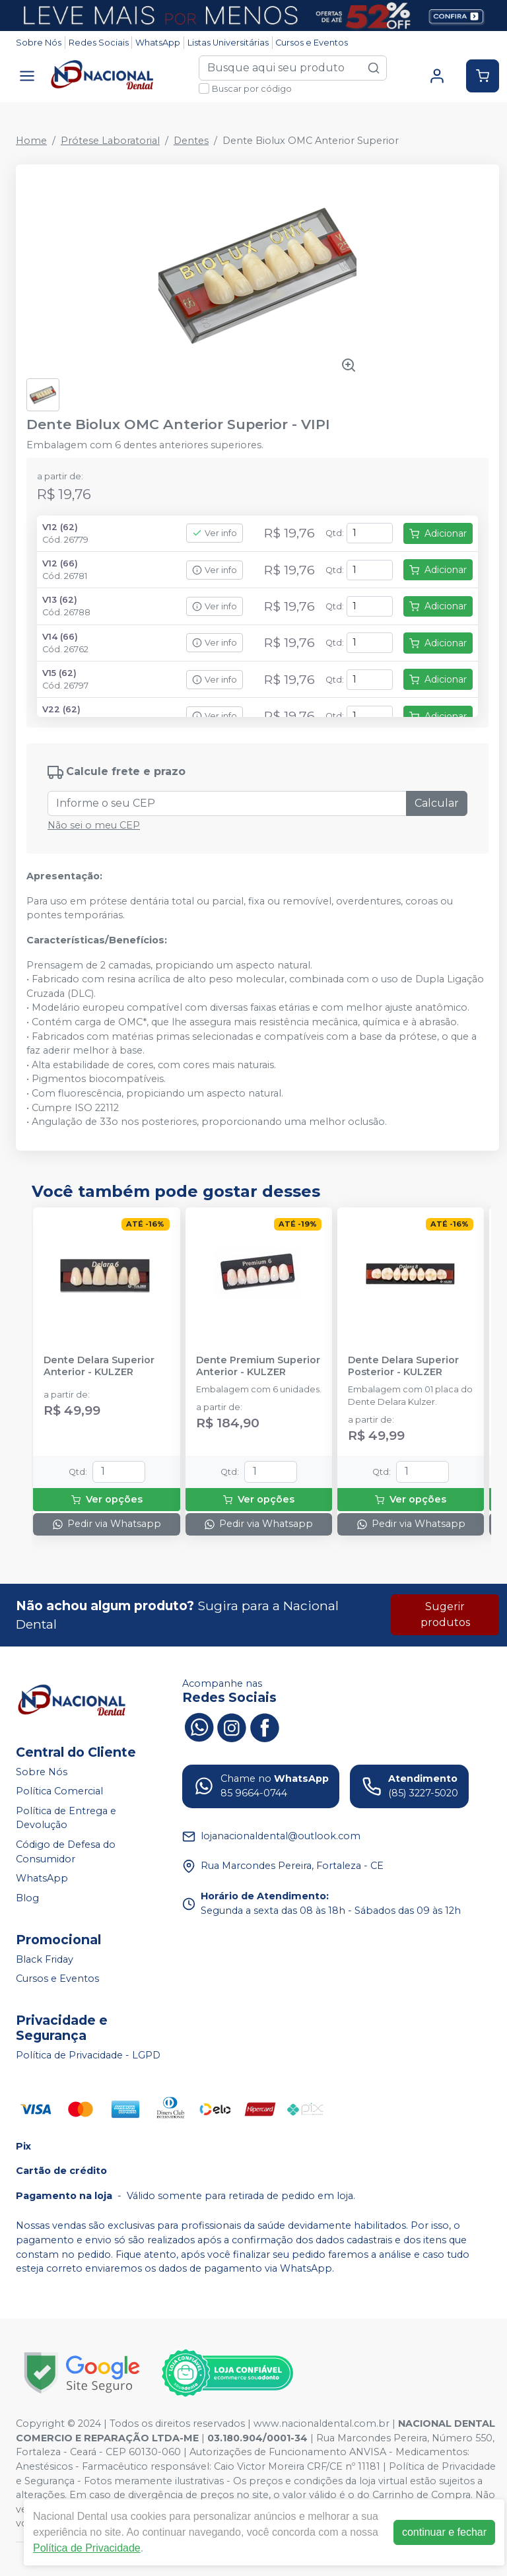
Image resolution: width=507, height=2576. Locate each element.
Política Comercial (59, 1791)
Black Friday (44, 1959)
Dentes (191, 141)
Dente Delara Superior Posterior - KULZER (403, 1366)
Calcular (437, 803)
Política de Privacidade (87, 2548)
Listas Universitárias (228, 43)
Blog (27, 1898)
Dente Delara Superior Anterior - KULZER (99, 1366)
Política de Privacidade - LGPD (88, 2055)
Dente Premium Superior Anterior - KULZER (258, 1366)
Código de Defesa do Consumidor (66, 1852)
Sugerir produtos (445, 1614)
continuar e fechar (444, 2532)
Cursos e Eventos (311, 43)
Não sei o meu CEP (94, 825)
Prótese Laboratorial (110, 141)
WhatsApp (157, 43)
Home (31, 141)
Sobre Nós (38, 43)
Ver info (214, 533)
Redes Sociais (99, 43)
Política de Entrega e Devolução (66, 1818)
